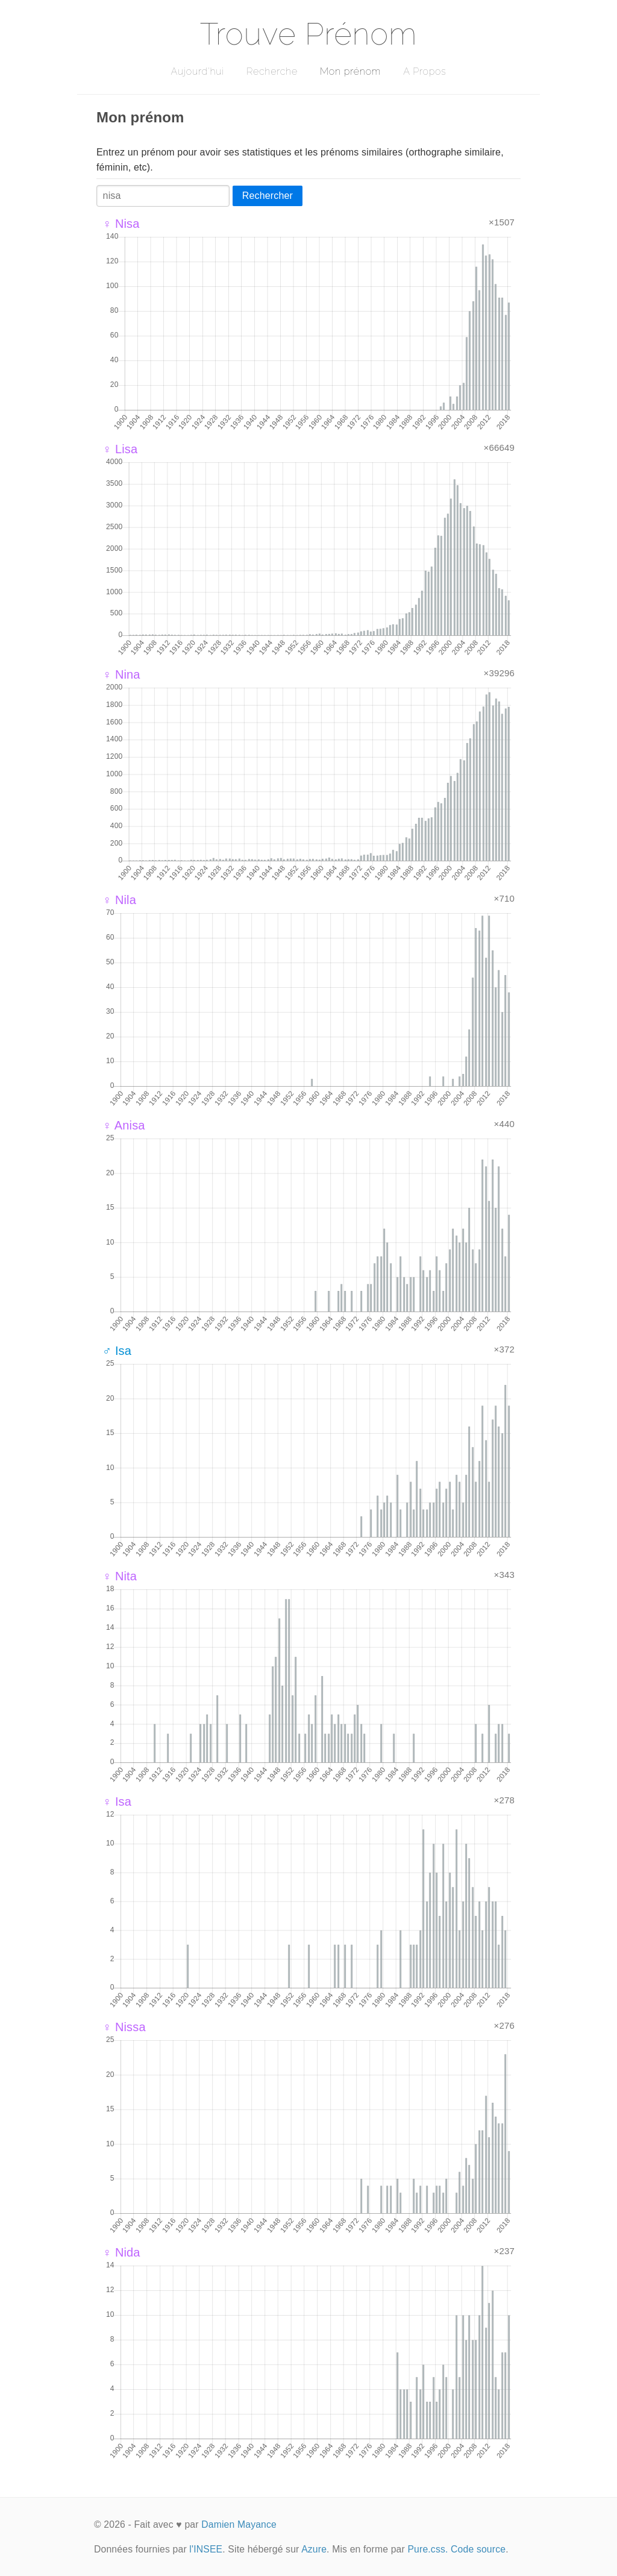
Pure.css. (427, 2549)
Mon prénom (350, 71)
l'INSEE (205, 2549)
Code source (478, 2549)
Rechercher (267, 195)
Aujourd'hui (197, 71)
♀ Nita (119, 1576)
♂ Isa (116, 1350)
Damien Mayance (239, 2524)
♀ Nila (119, 899)
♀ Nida (121, 2252)
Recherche (272, 71)
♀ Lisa (119, 449)
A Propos (424, 71)
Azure (314, 2549)
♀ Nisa (121, 223)
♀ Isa (116, 1801)
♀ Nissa (124, 2027)
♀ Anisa (123, 1125)
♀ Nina (121, 674)
